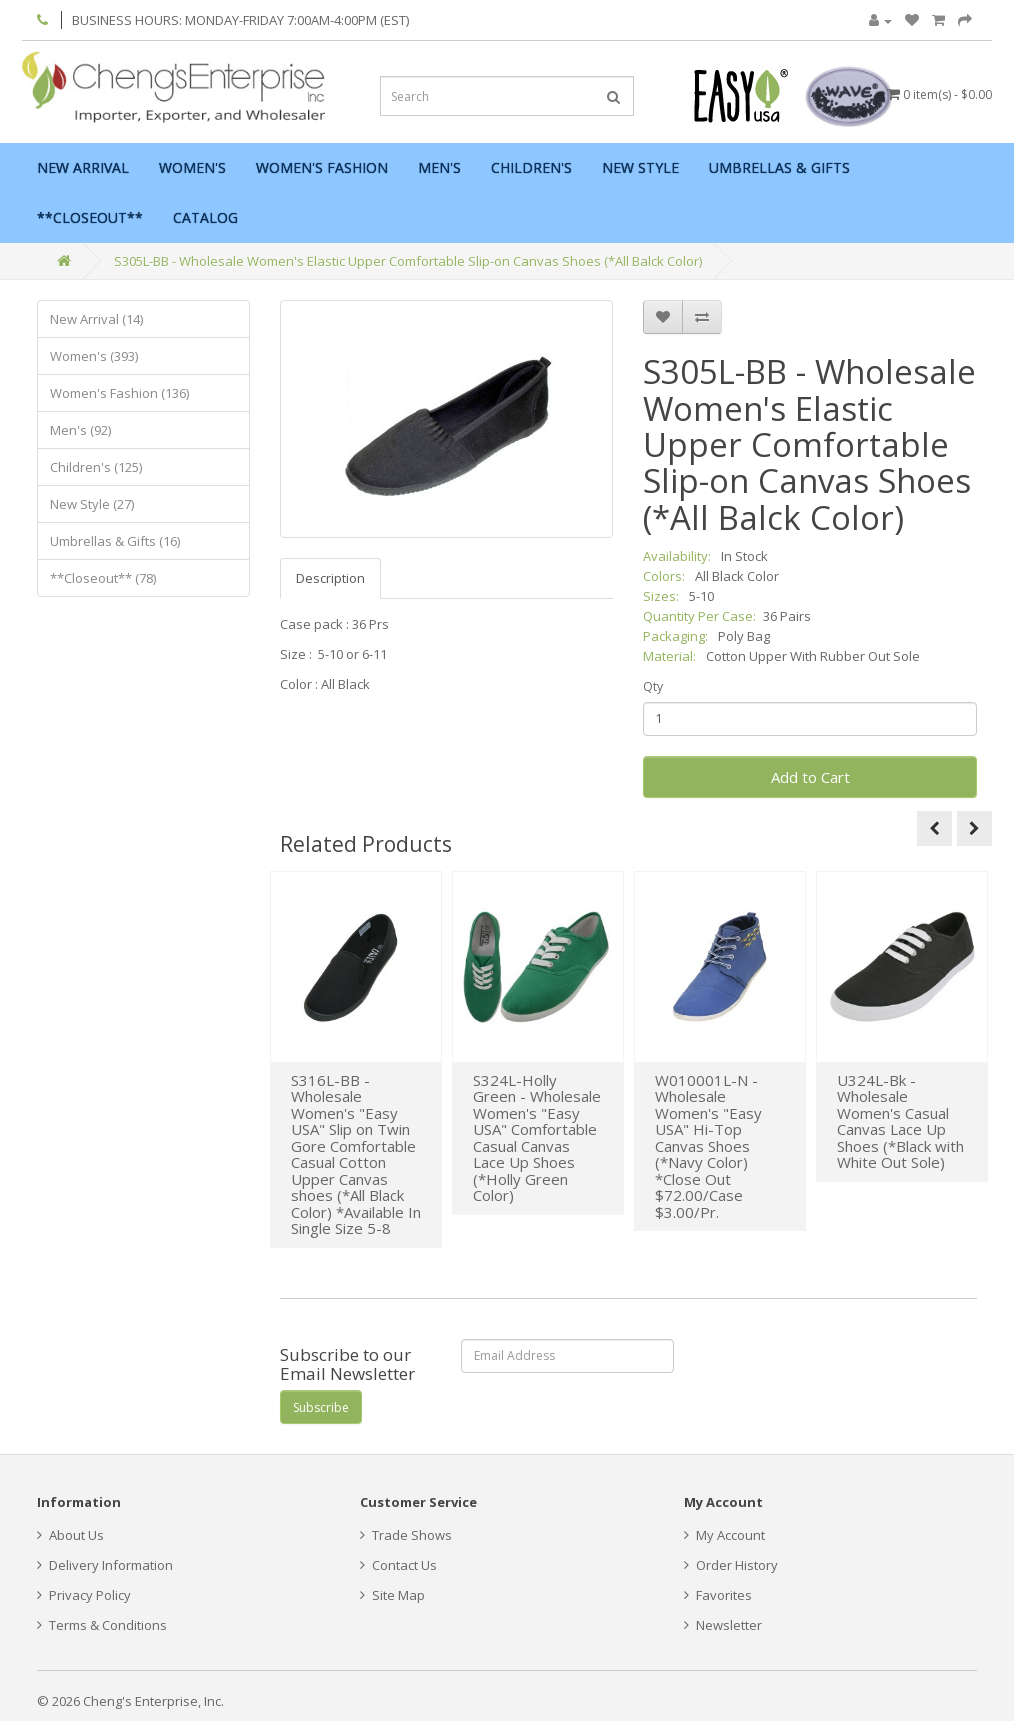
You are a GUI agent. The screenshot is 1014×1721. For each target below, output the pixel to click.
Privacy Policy (84, 1595)
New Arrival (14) (96, 319)
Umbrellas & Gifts (779, 167)
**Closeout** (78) (103, 578)
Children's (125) (96, 467)
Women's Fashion (322, 167)
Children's (531, 167)
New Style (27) (92, 504)
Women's (192, 167)
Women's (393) (94, 356)
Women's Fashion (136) (119, 393)
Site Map (392, 1595)
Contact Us (398, 1565)
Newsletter (723, 1625)
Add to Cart (810, 777)
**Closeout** (90, 217)
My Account (724, 1535)
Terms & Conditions (102, 1625)
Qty (653, 686)
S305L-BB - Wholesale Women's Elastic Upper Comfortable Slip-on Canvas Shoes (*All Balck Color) (408, 261)
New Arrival (83, 167)
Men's (439, 167)
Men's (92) (80, 430)
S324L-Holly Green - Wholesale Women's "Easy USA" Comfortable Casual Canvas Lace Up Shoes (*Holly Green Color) (537, 1138)
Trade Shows (406, 1535)
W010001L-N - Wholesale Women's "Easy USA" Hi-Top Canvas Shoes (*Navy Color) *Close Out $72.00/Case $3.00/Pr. (708, 1146)
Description (330, 578)
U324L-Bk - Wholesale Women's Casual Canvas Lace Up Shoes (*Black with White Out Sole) (900, 1121)
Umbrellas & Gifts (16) (115, 541)
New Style (640, 167)
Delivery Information (105, 1565)
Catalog (205, 217)
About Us (70, 1535)
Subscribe (321, 1407)
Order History (731, 1565)
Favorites (718, 1595)
